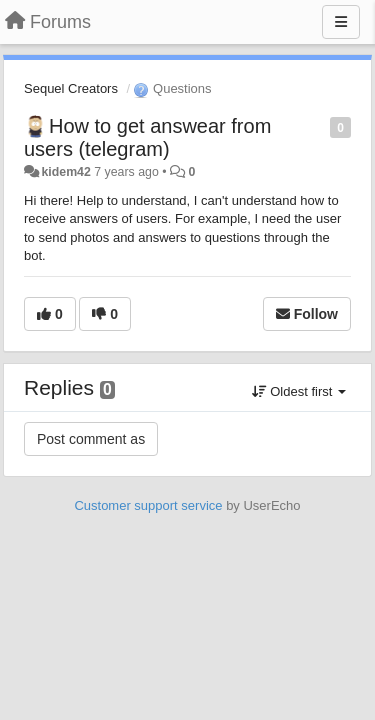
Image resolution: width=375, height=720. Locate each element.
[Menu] (341, 22)
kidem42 (65, 172)
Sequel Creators (71, 88)
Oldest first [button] (299, 391)
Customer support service (148, 505)
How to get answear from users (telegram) (147, 137)
